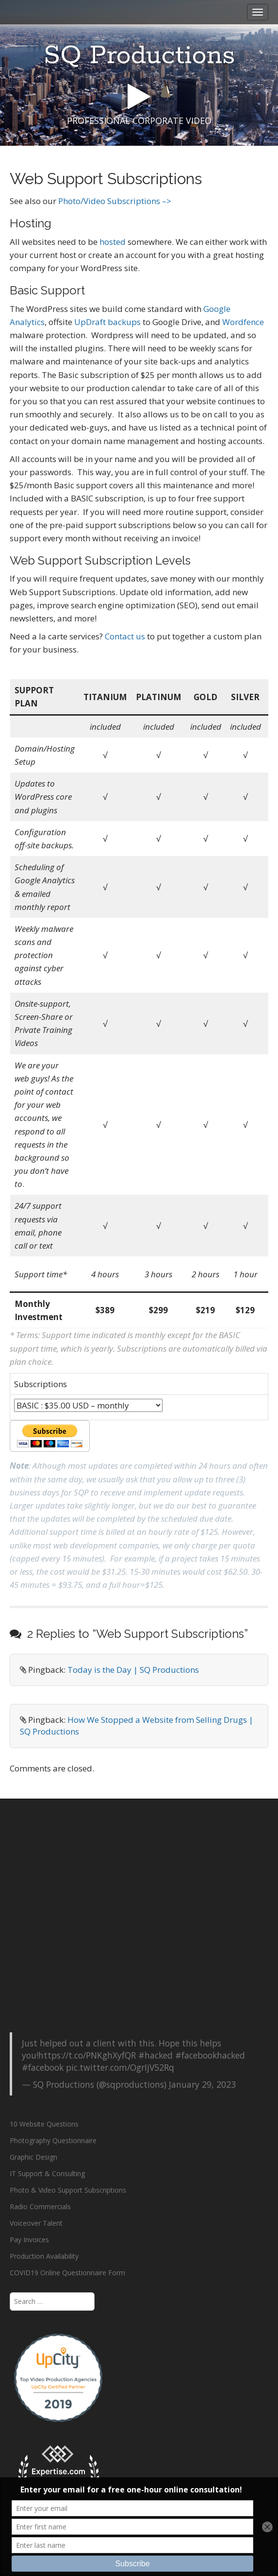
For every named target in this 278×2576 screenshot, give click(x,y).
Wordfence (243, 321)
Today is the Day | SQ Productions (133, 1669)
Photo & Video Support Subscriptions (68, 2190)
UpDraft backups (107, 321)
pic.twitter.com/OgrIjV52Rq (120, 2067)
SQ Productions (139, 55)
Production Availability (44, 2256)
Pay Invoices (29, 2239)
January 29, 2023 (202, 2084)
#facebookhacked (210, 2055)
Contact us (125, 636)
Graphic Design (33, 2157)
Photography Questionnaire (53, 2140)
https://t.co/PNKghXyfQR (87, 2055)
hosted (112, 241)
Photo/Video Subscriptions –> (114, 200)
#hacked (155, 2055)
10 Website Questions (44, 2124)
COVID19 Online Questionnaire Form (67, 2272)
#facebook (43, 2067)
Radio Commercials (40, 2206)
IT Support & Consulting (47, 2173)
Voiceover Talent (36, 2223)
